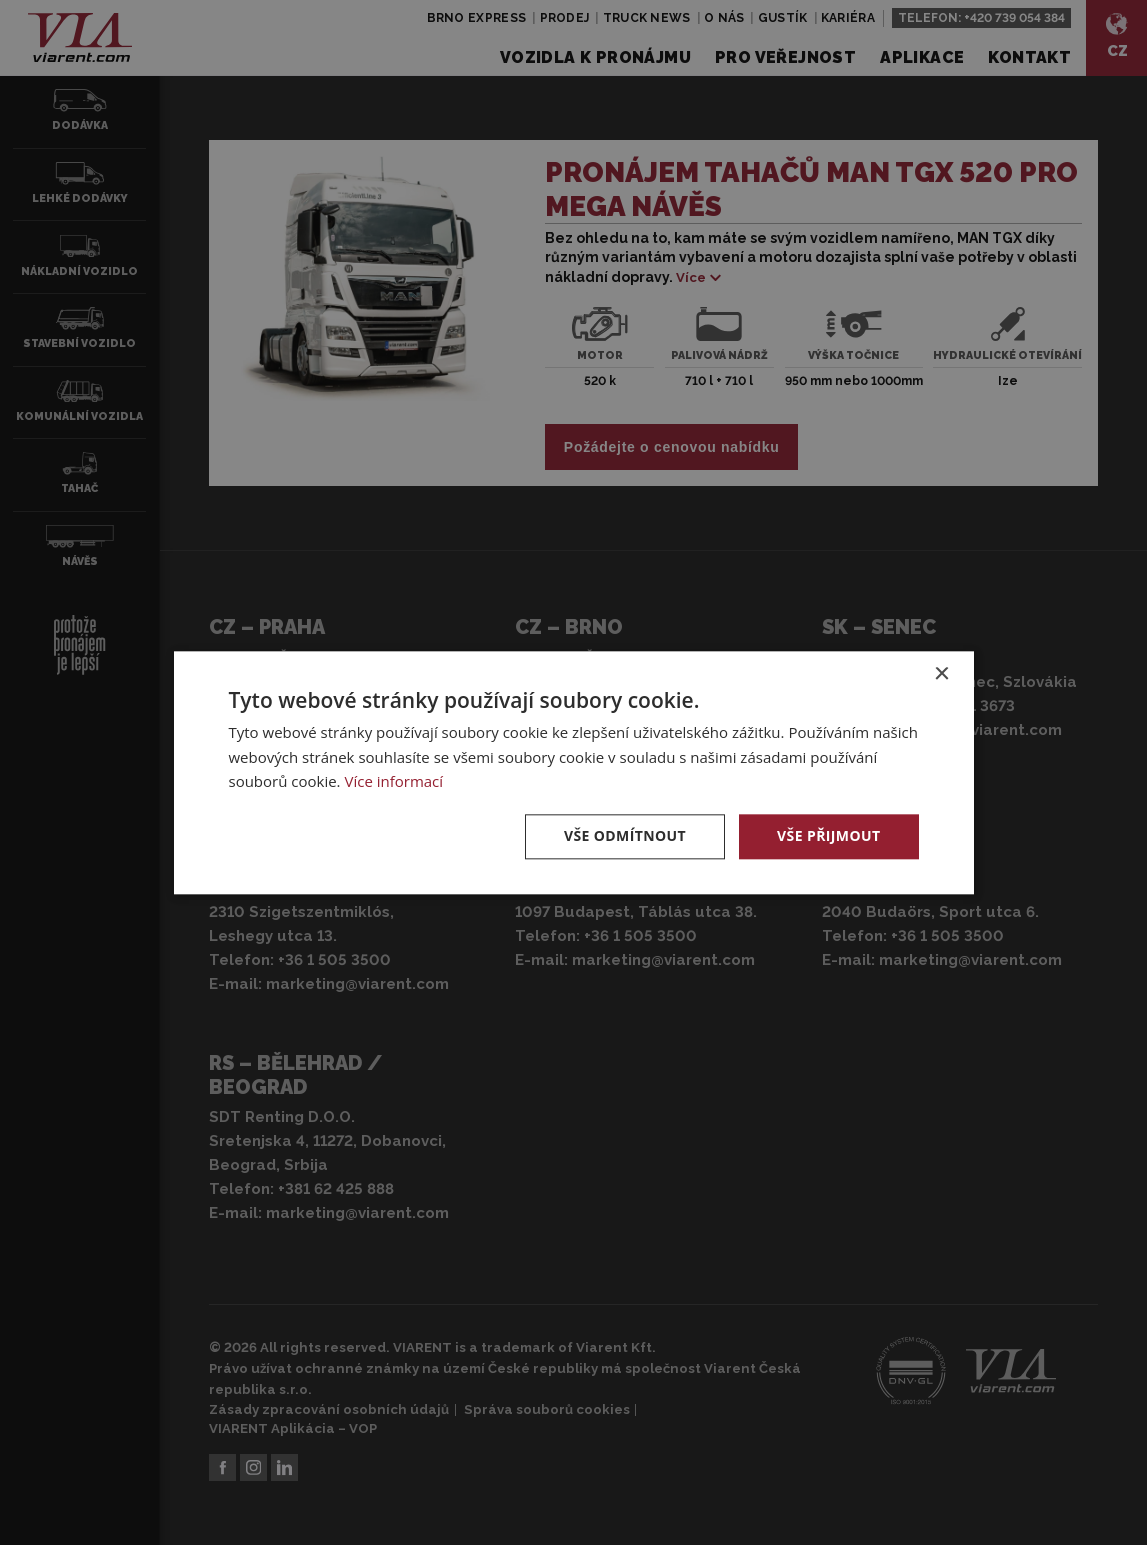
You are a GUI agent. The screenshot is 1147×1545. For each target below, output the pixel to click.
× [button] (941, 674)
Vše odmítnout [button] (625, 835)
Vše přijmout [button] (828, 835)
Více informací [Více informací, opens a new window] (393, 782)
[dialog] (573, 772)
